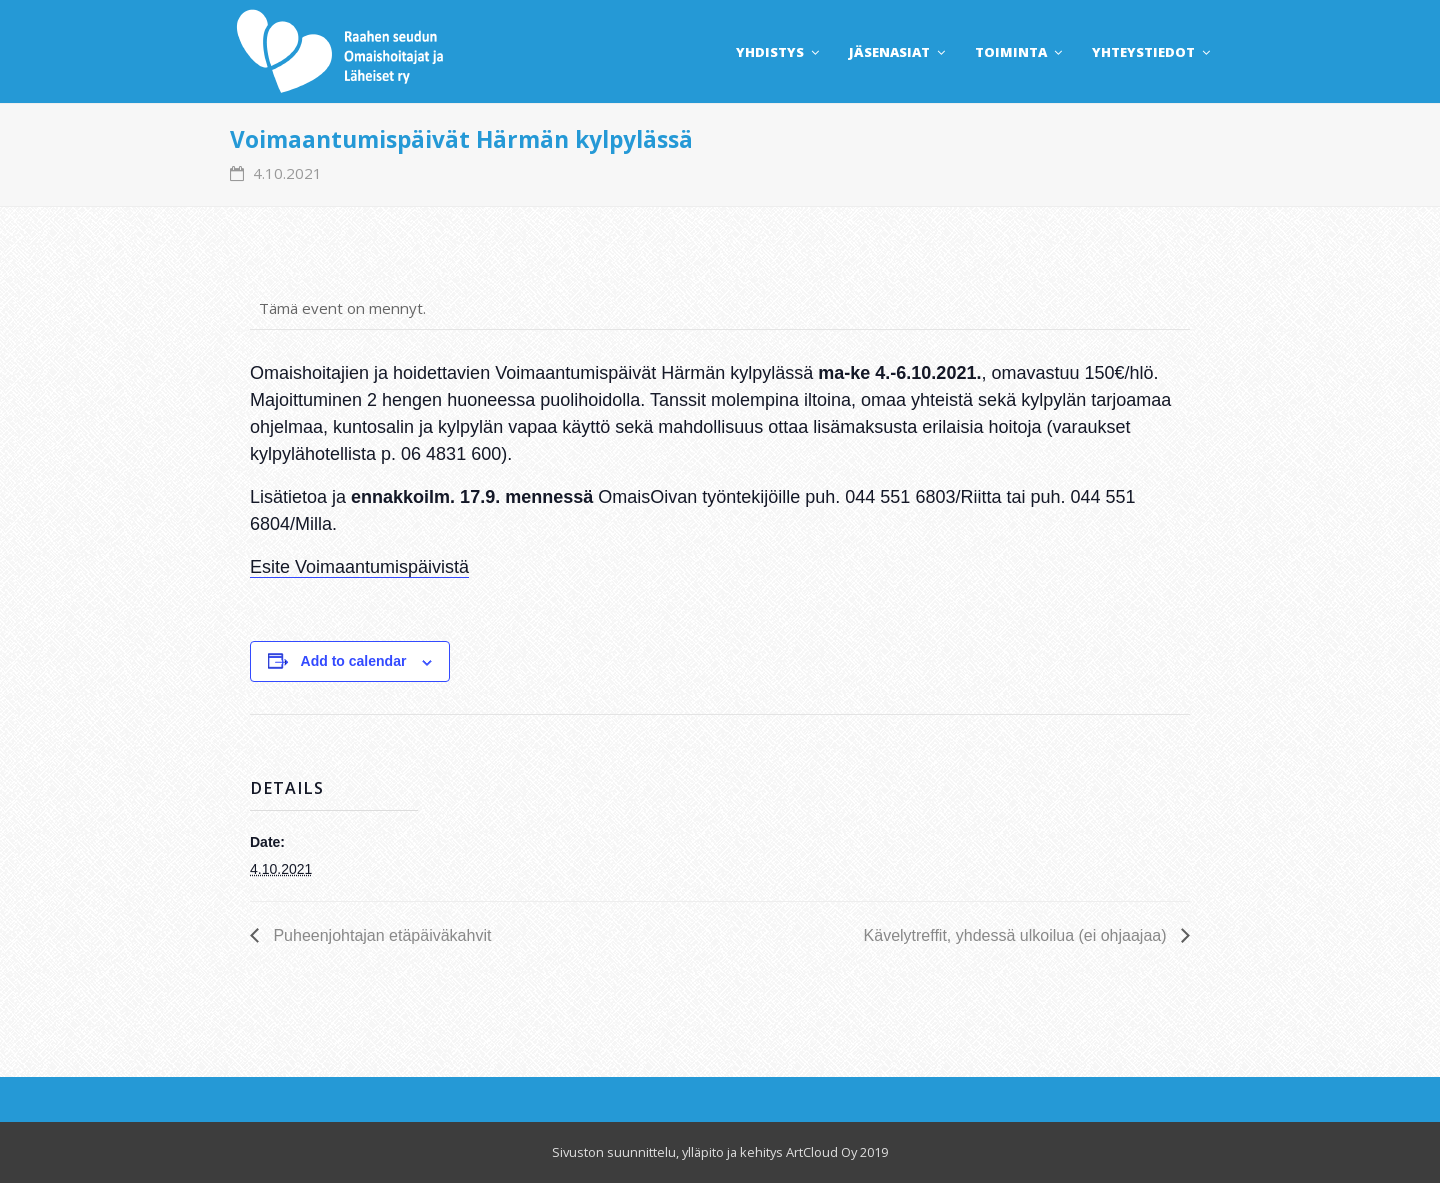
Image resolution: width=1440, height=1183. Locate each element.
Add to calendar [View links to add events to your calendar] (354, 661)
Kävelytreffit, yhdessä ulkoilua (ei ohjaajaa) (1017, 935)
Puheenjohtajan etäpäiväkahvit (380, 935)
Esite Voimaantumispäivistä (359, 567)
